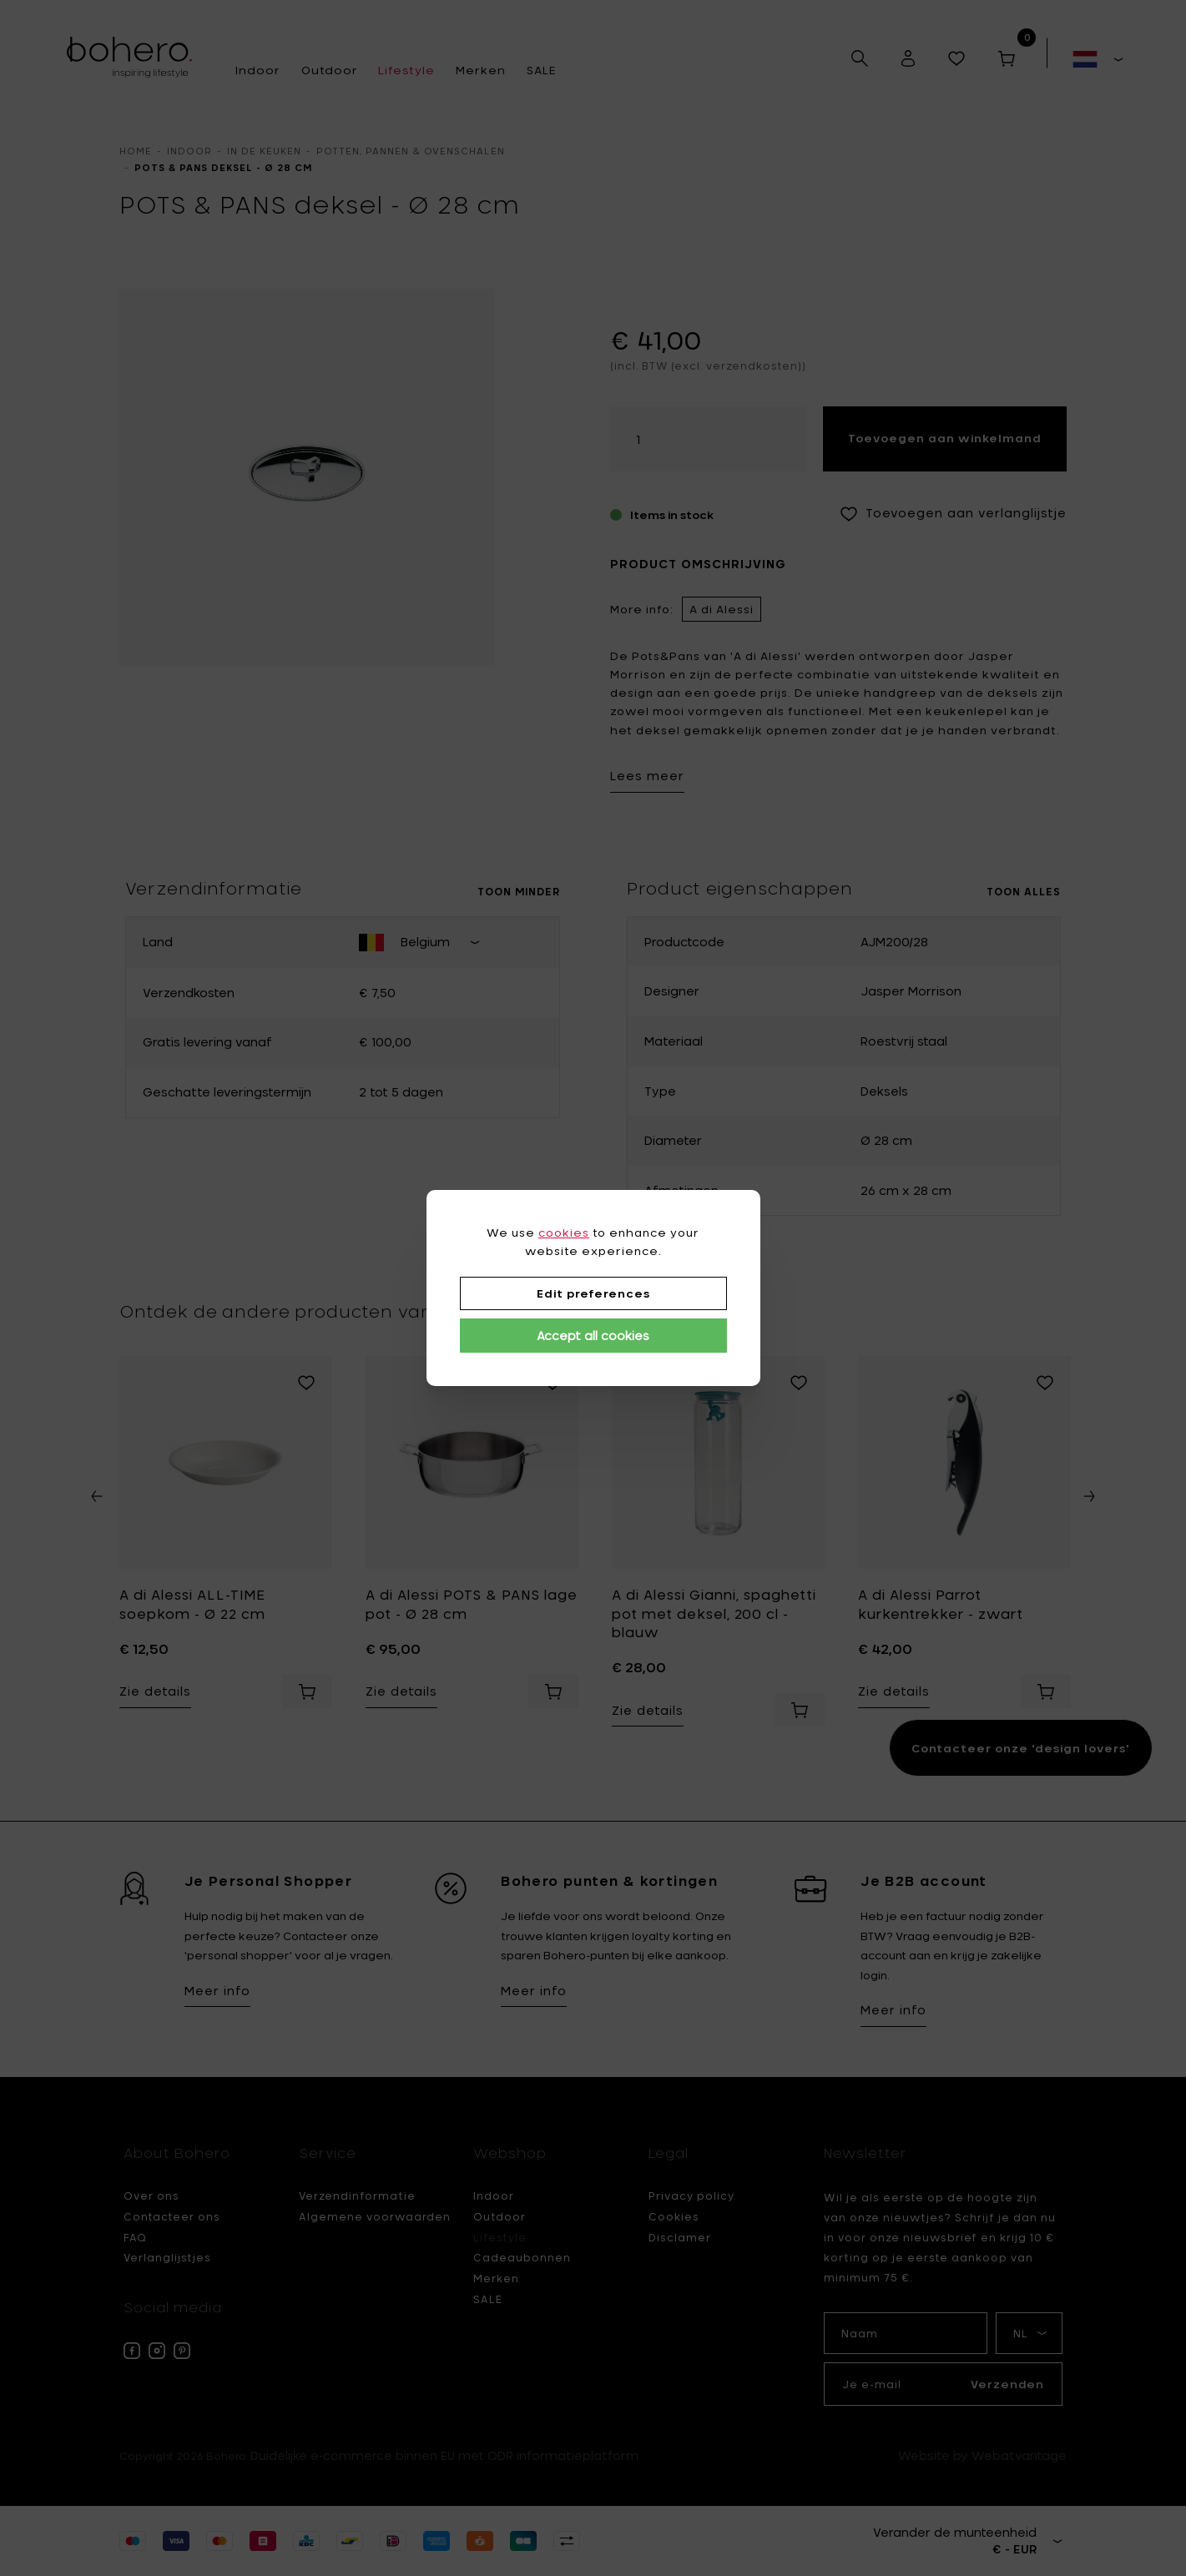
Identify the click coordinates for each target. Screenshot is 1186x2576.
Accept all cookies (593, 1335)
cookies (563, 1232)
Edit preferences (593, 1293)
